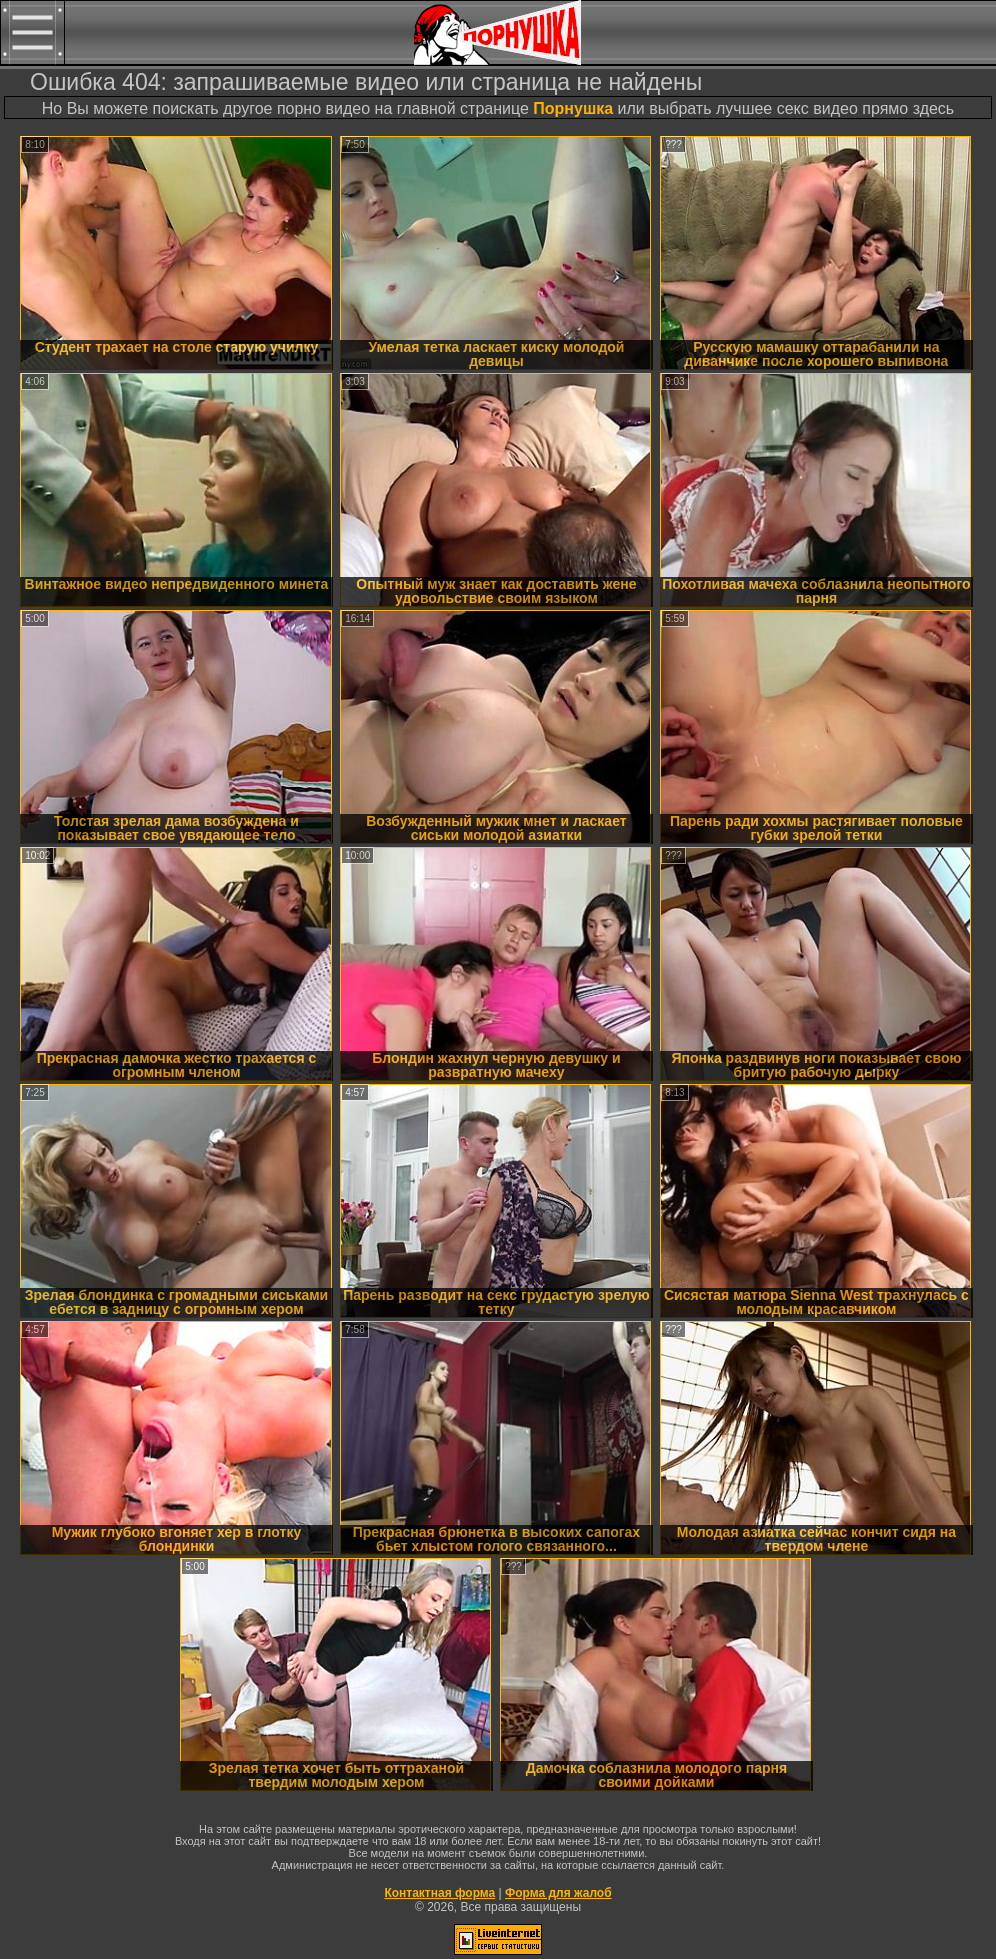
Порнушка (573, 108)
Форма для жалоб (558, 1893)
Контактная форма (439, 1893)
